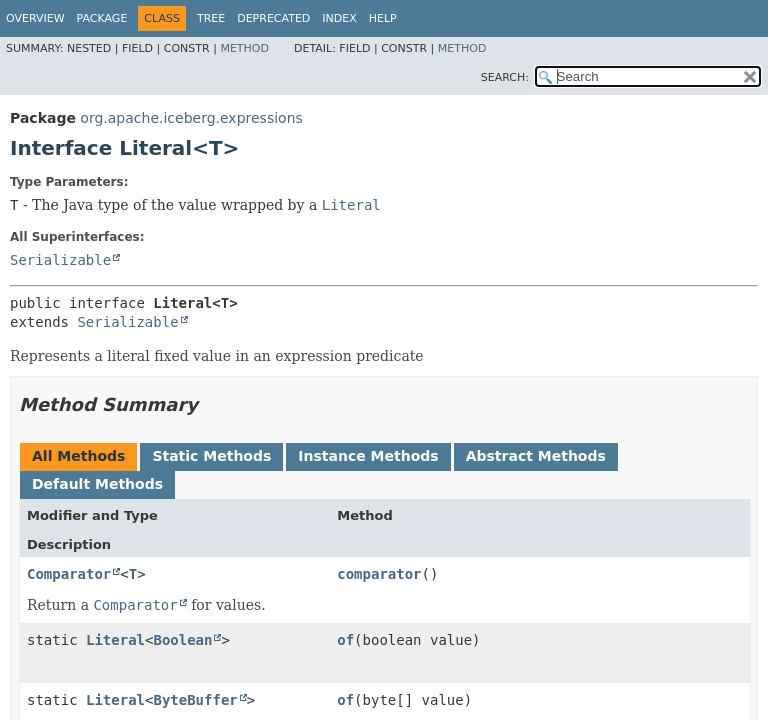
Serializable (60, 260)
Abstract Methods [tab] (536, 456)
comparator (379, 574)
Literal (115, 640)
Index (339, 18)
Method (244, 48)
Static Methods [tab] (211, 456)
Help (383, 18)
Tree (211, 18)
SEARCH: (505, 77)
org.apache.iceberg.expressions (191, 118)
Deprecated (273, 18)
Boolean (182, 640)
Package (102, 18)
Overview (35, 18)
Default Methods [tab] (97, 484)
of (345, 640)
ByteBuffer (195, 700)
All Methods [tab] (78, 456)
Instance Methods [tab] (368, 456)
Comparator (69, 574)
